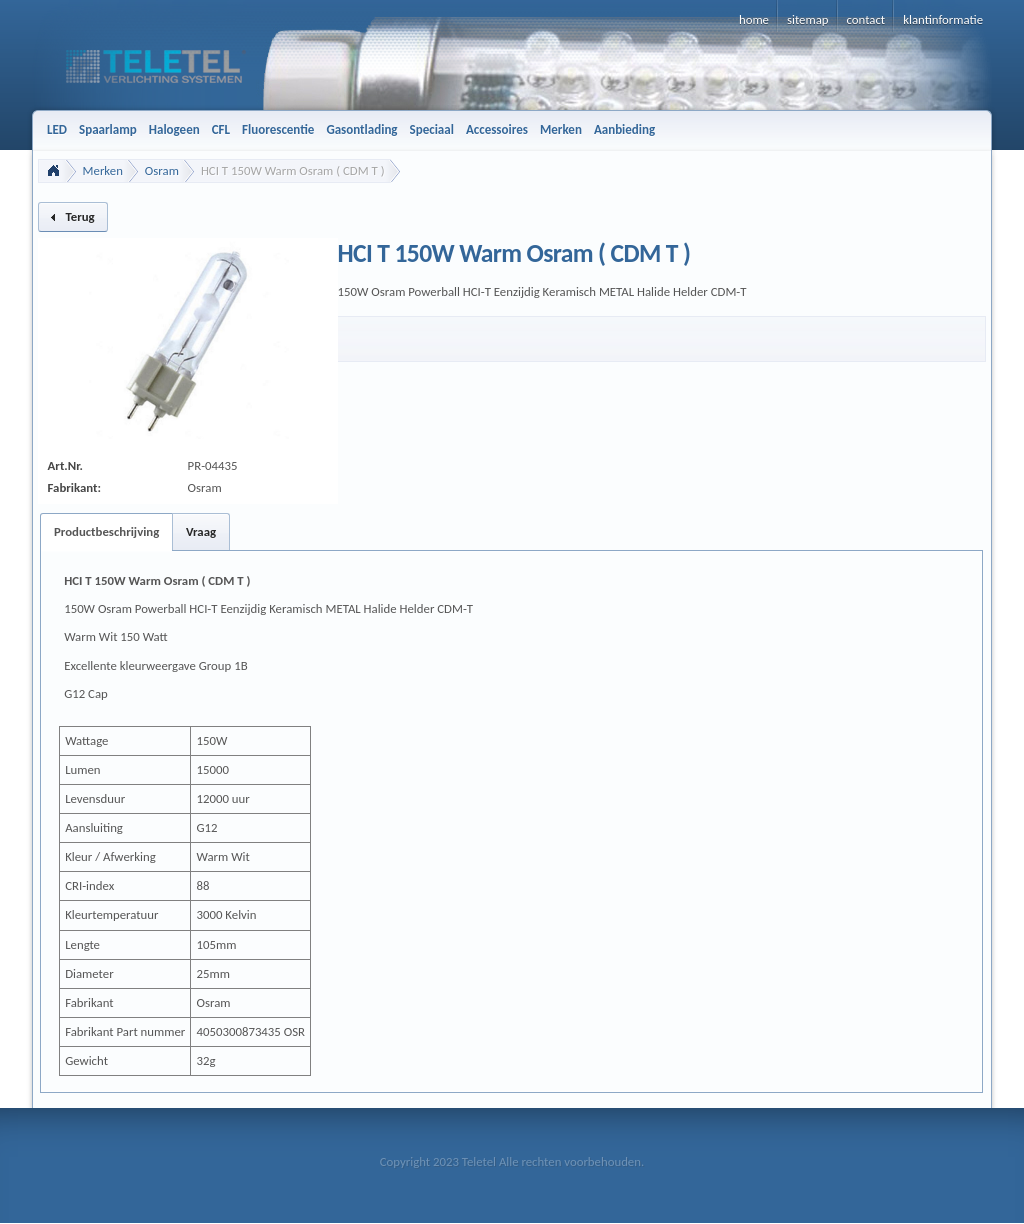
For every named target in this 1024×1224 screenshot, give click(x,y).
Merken (103, 170)
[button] (73, 217)
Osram (162, 170)
